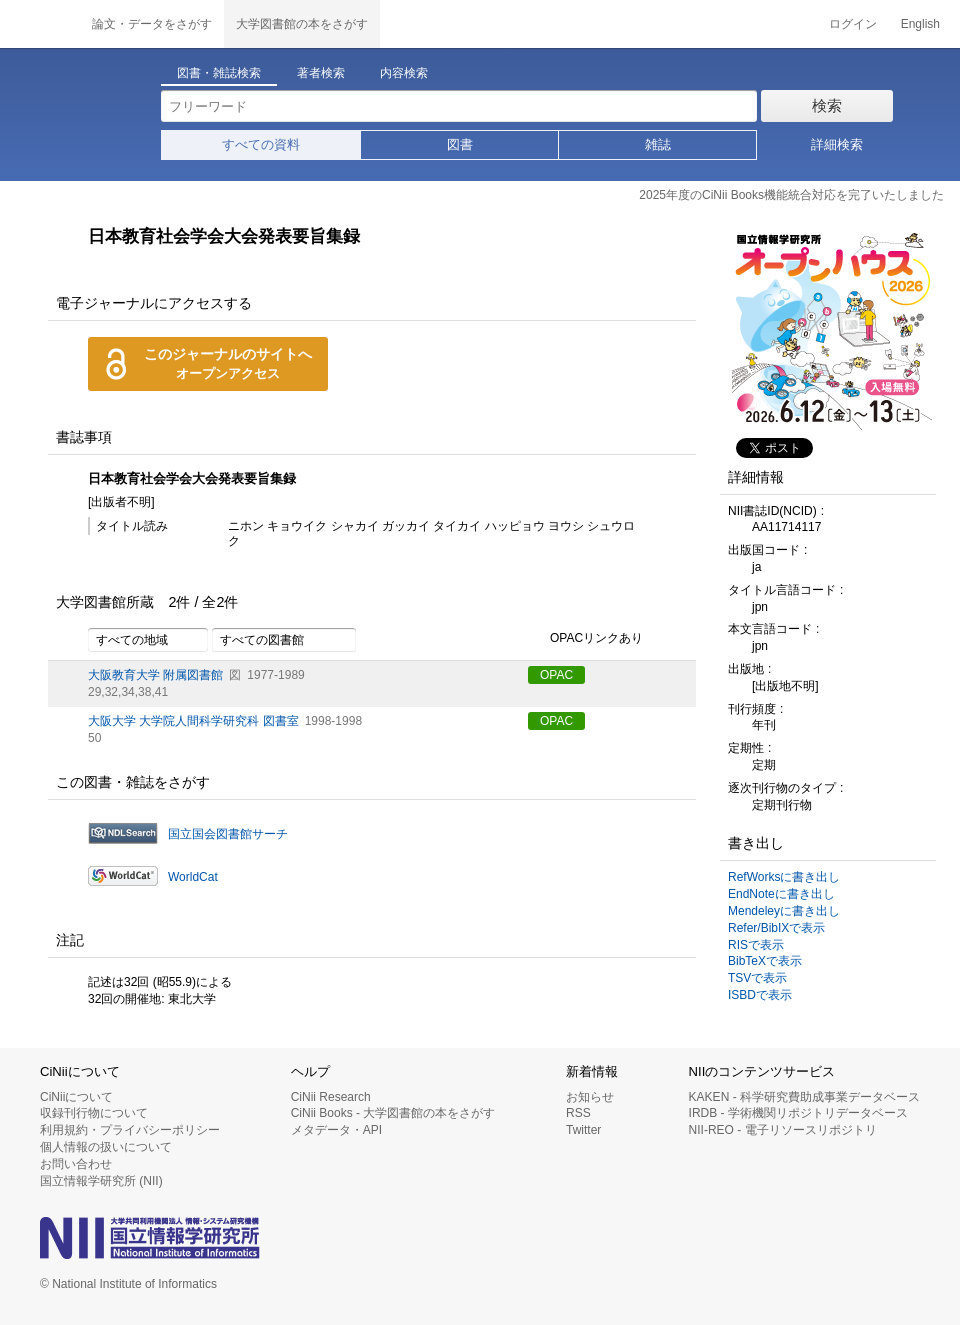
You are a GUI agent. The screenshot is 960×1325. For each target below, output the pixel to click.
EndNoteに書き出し (781, 894)
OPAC (556, 675)
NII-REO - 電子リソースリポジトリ (783, 1130)
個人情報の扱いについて (106, 1147)
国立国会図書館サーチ (228, 834)
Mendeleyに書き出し (784, 911)
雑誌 (658, 144)
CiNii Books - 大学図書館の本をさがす (393, 1113)
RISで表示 (756, 945)
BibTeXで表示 (765, 961)
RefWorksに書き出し (784, 877)
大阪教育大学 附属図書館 (155, 675)
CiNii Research (331, 1097)
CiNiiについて (76, 1097)
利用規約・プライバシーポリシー (130, 1130)
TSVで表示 (757, 978)
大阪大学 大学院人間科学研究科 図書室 (193, 721)
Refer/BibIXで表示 (776, 928)
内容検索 (404, 73)
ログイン (853, 24)
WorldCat (193, 877)
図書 (460, 144)
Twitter (583, 1130)
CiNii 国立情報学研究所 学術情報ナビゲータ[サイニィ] (40, 24)
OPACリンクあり (585, 639)
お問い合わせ (76, 1164)
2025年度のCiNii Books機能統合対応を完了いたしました (791, 195)
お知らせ (590, 1097)
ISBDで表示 (760, 995)
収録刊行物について (94, 1113)
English (920, 24)
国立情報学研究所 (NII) (101, 1181)
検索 (827, 105)
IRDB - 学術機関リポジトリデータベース (798, 1113)
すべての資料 (261, 144)
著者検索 (321, 73)
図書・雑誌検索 (219, 73)
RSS (578, 1113)
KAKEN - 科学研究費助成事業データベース (804, 1097)
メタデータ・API (336, 1130)
